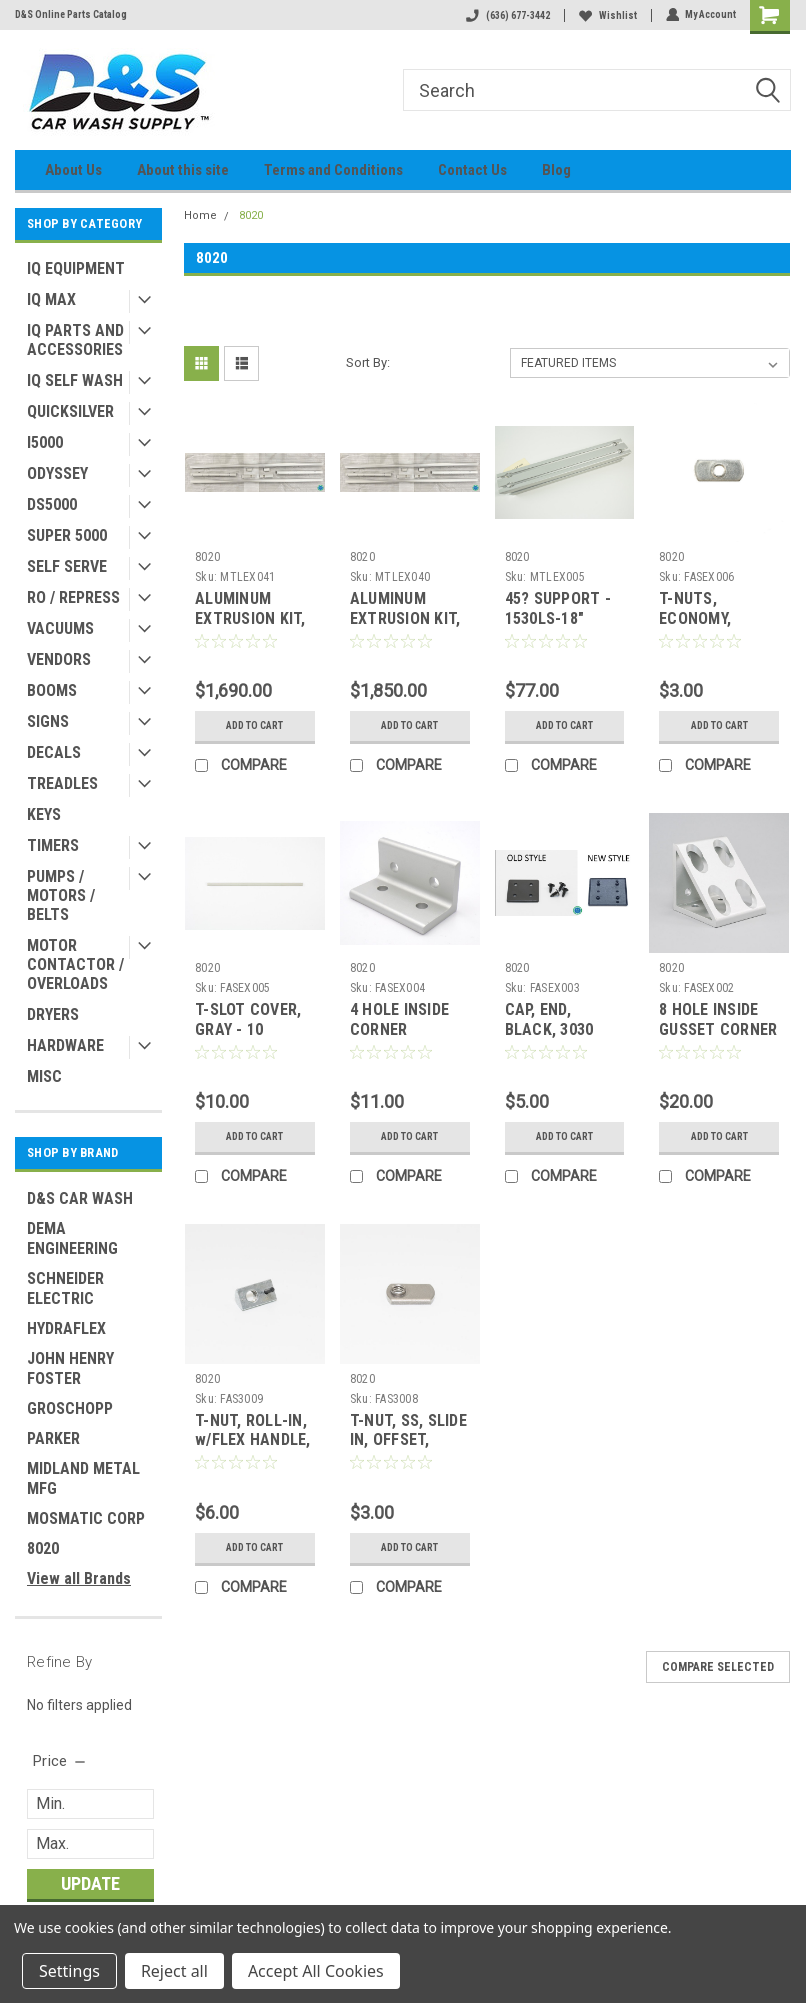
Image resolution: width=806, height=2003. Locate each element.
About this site (183, 170)
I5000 (45, 442)
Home (200, 215)
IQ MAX (51, 299)
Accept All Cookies (316, 1971)
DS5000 (52, 504)
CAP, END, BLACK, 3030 (549, 1019)
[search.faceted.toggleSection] (60, 1761)
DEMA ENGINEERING (72, 1238)
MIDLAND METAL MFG (83, 1478)
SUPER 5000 (67, 535)
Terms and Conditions (333, 170)
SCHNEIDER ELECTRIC (65, 1288)
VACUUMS (60, 628)
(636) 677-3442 (507, 15)
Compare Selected (718, 1667)
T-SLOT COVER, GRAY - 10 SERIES (248, 1029)
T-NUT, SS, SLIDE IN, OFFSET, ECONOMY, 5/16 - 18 (408, 1450)
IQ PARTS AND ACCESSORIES (75, 340)
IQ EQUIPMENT (76, 268)
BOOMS (52, 690)
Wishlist (607, 15)
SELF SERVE (67, 566)
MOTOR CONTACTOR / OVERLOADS (75, 964)
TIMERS (53, 845)
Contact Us (472, 170)
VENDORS (59, 659)
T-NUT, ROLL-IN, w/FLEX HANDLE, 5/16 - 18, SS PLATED (253, 1450)
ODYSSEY (57, 473)
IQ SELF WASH (75, 380)
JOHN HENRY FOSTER (70, 1368)
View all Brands (79, 1578)
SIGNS (48, 721)
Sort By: (368, 362)
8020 (43, 1548)
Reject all (174, 1971)
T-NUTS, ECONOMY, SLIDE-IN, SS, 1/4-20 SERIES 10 (718, 628)
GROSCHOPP (70, 1408)
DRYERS (53, 1014)
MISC (44, 1076)
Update (90, 1883)
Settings (69, 1971)
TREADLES (62, 783)
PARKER (53, 1438)
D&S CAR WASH (80, 1198)
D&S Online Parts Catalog (71, 14)
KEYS (44, 814)
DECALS (54, 752)
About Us (73, 170)
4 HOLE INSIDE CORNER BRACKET (399, 1029)
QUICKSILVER (70, 411)
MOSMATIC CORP (86, 1518)
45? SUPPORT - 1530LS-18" (558, 608)
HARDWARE (65, 1045)
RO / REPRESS (73, 597)
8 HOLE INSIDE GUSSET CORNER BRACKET (718, 1029)
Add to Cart (254, 725)
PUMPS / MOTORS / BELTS (61, 895)
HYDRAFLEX (66, 1328)
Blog (556, 170)
